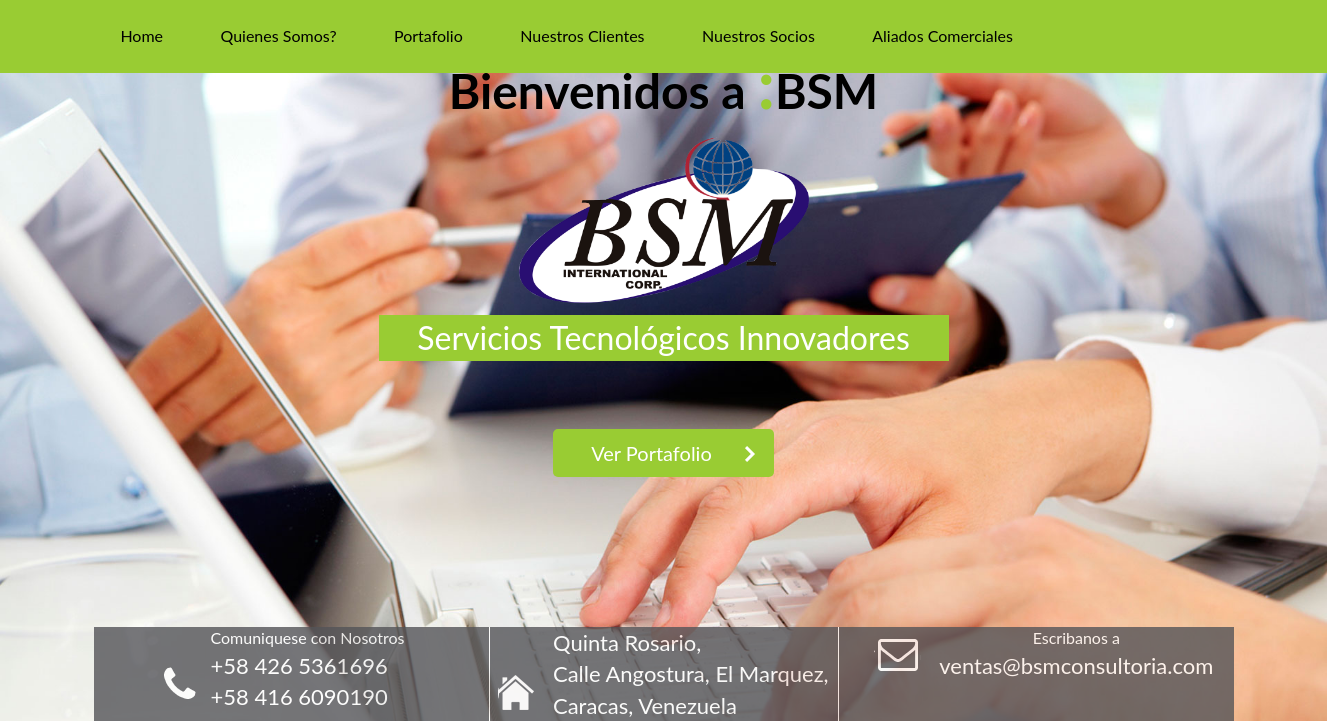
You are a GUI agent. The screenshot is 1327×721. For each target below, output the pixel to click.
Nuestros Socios (758, 35)
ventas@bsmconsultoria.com (1076, 665)
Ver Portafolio (651, 453)
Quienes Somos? (278, 35)
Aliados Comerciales (942, 35)
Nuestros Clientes (582, 35)
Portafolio (428, 35)
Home (141, 35)
